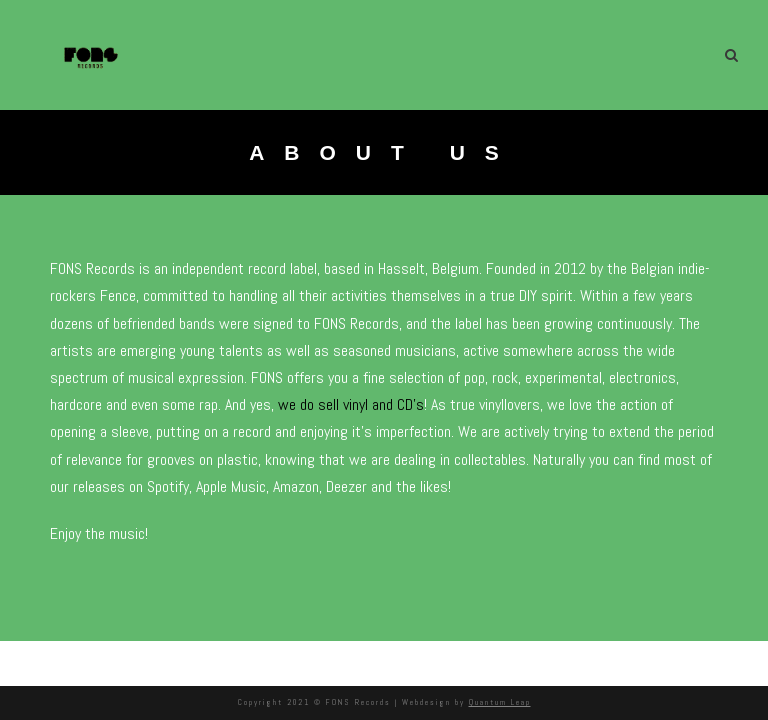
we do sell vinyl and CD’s (355, 404)
